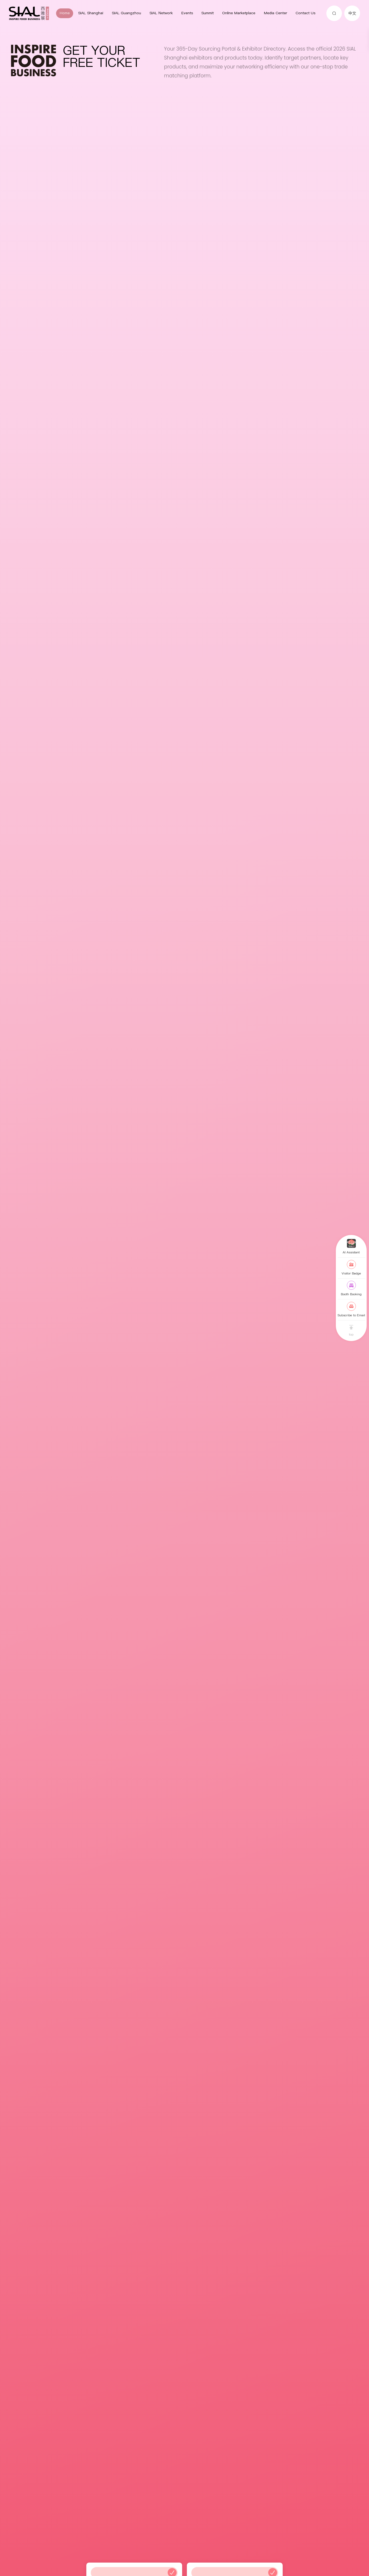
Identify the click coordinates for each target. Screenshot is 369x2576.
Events (187, 13)
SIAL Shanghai (90, 13)
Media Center (275, 13)
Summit (207, 13)
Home (65, 13)
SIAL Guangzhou (126, 13)
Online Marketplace (238, 13)
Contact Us (305, 13)
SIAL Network (161, 13)
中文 (352, 13)
